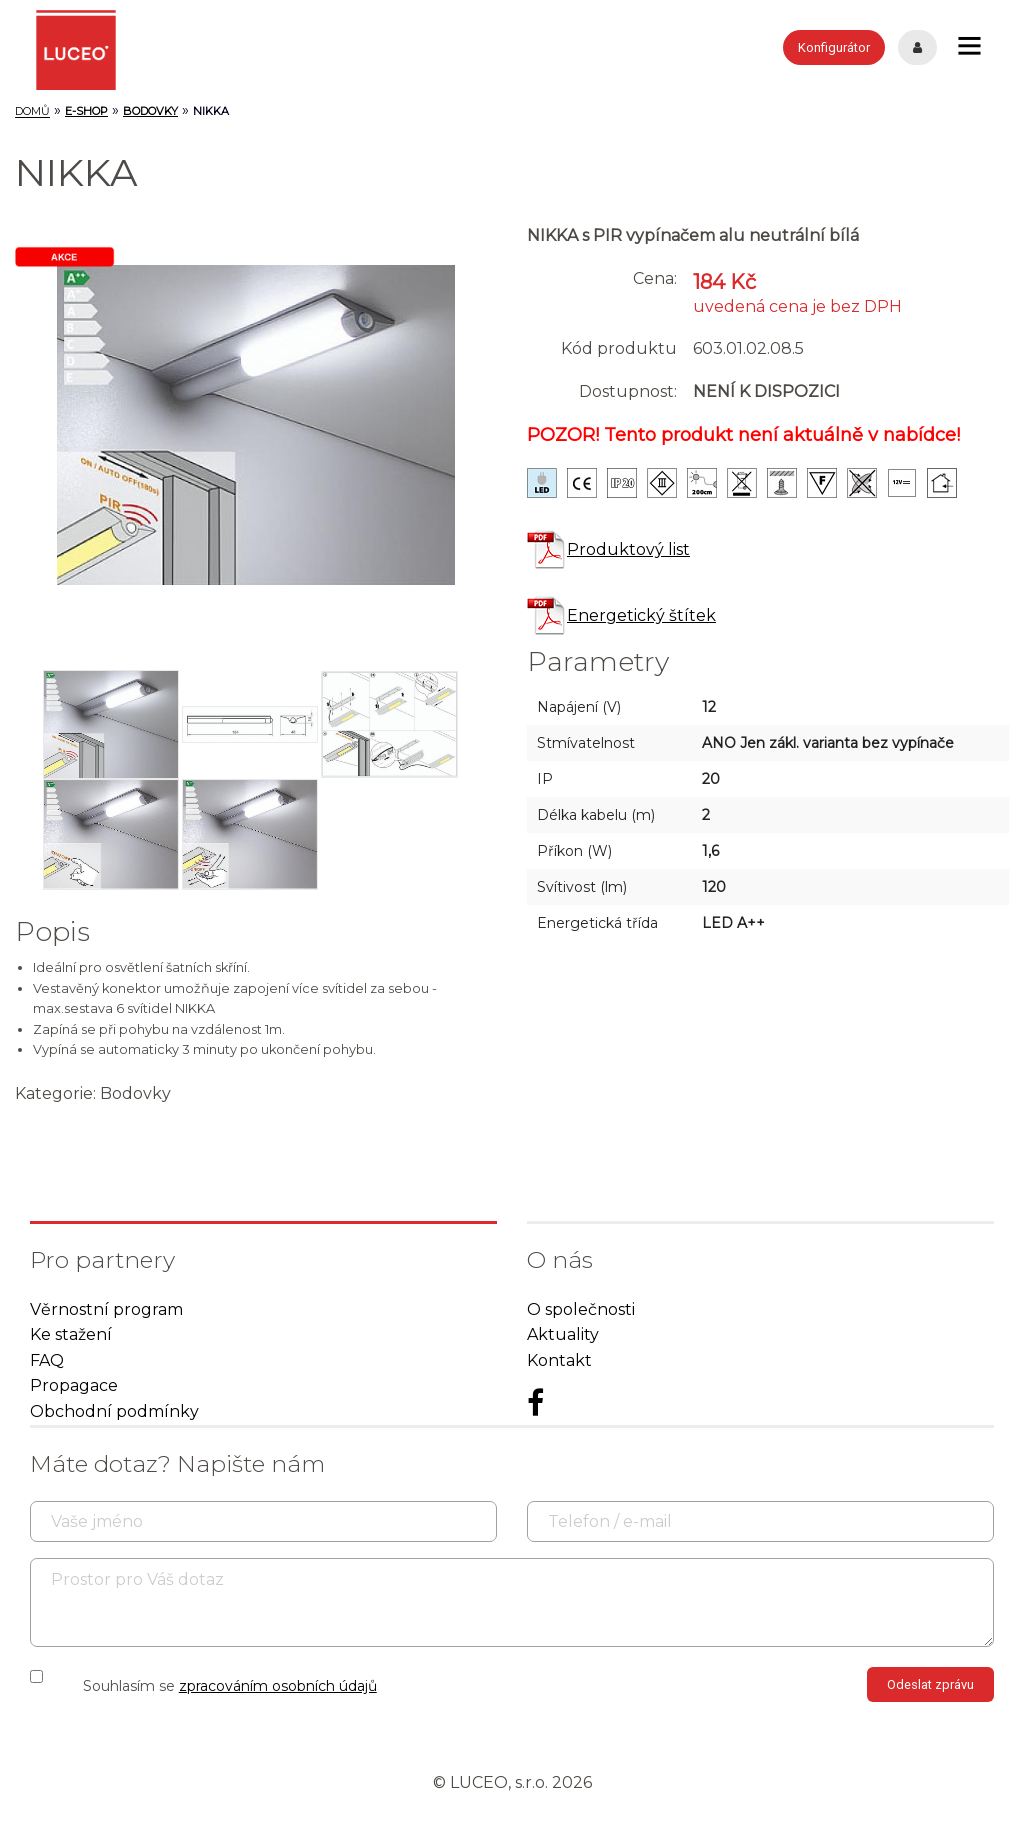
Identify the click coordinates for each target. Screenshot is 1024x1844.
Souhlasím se (230, 1686)
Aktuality (563, 1334)
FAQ (47, 1360)
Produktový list (608, 549)
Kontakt (559, 1360)
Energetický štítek (621, 615)
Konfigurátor (834, 47)
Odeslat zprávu (930, 1684)
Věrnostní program (106, 1309)
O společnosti (581, 1309)
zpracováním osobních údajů (278, 1686)
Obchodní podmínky (114, 1411)
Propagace (74, 1385)
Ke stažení (71, 1334)
